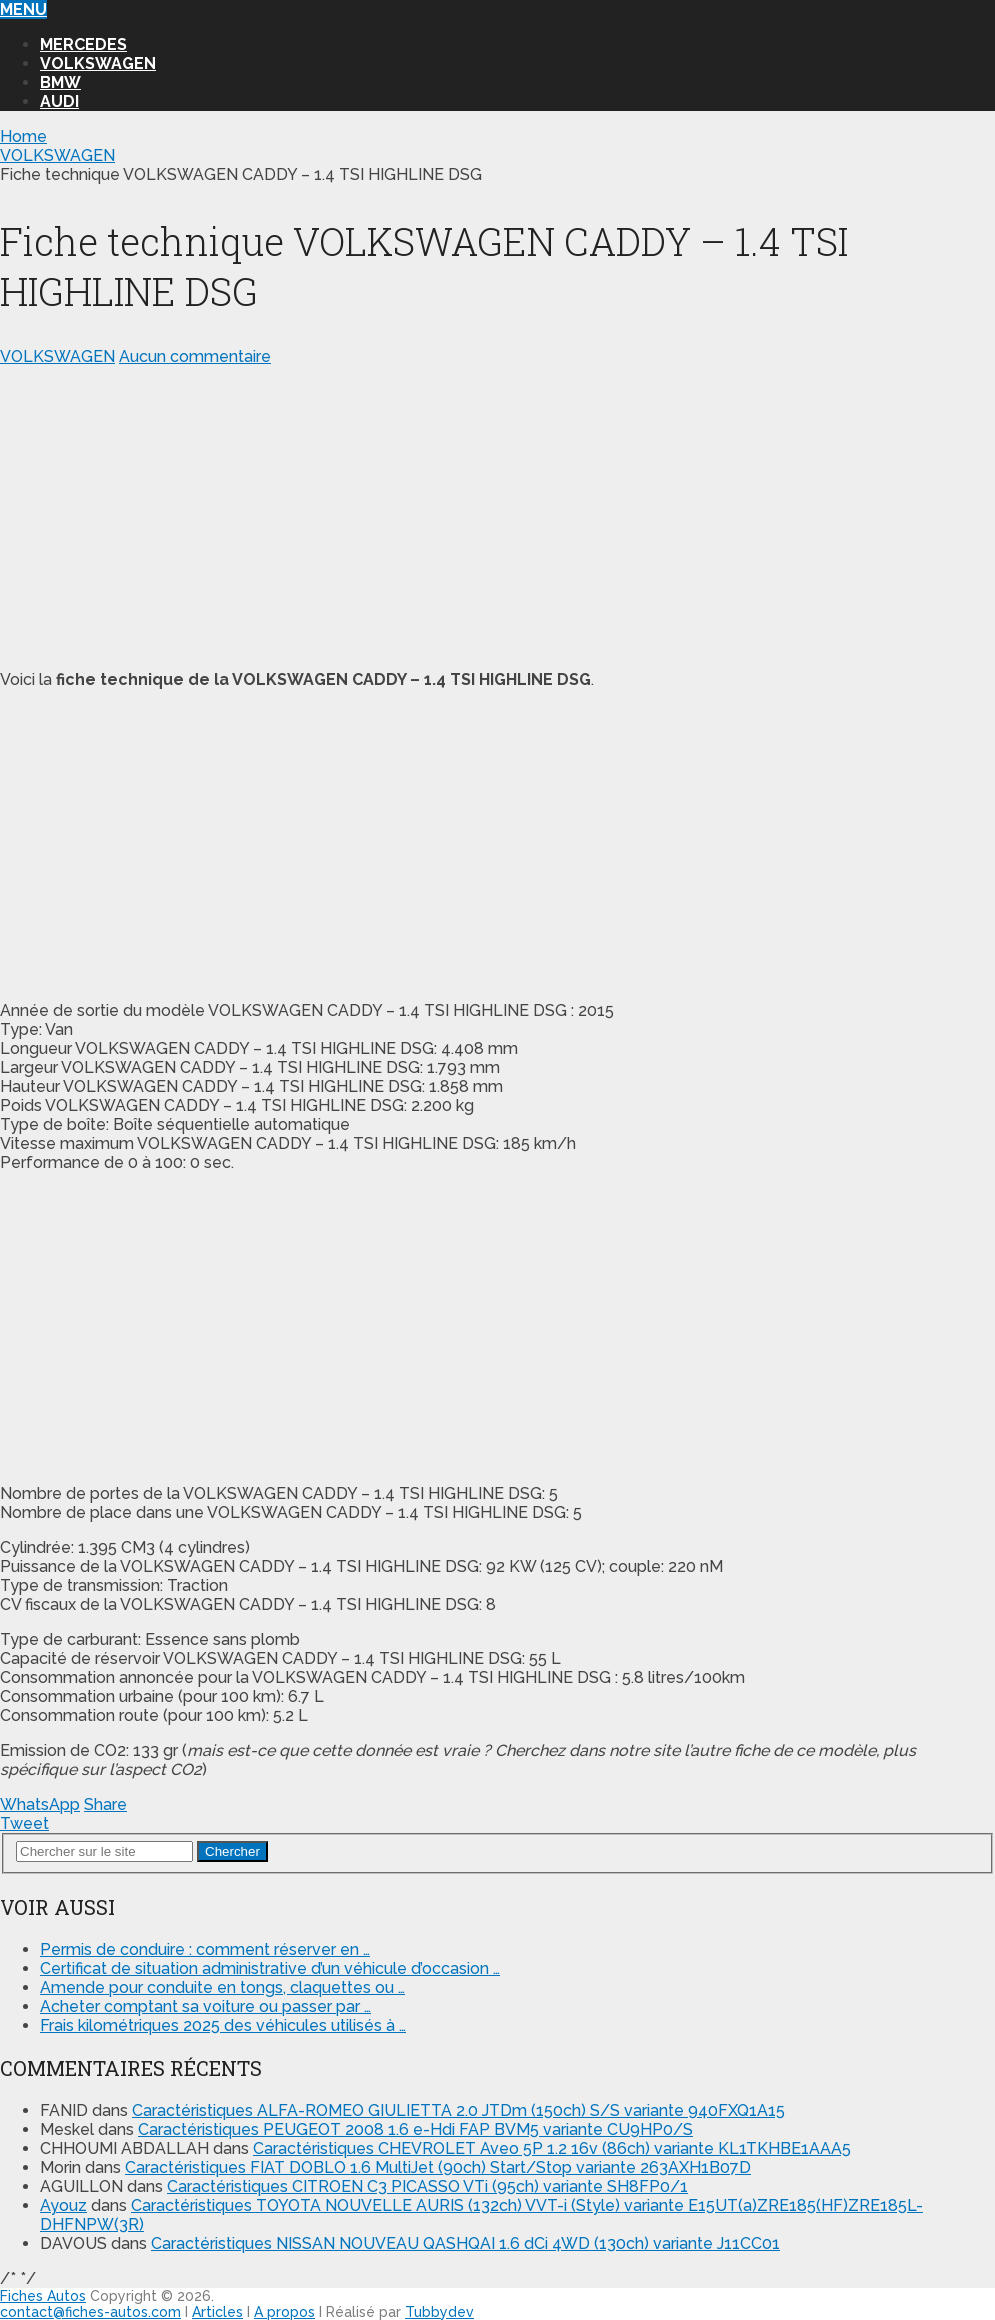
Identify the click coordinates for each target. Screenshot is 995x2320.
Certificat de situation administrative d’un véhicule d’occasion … (270, 1968)
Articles (217, 2312)
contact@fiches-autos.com (90, 2312)
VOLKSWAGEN (98, 63)
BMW (60, 82)
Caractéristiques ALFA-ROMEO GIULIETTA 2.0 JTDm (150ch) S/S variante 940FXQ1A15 (458, 2110)
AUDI (59, 101)
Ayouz (63, 2205)
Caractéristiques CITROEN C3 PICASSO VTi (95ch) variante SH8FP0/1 (427, 2186)
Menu (23, 9)
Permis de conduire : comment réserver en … (205, 1949)
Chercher (232, 1851)
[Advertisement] (497, 514)
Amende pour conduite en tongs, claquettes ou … (222, 1987)
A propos (284, 2312)
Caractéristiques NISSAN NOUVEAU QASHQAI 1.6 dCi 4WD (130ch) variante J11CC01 (465, 2243)
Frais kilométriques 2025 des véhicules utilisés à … (223, 2025)
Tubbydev (439, 2312)
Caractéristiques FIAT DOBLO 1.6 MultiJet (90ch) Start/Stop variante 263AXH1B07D (438, 2167)
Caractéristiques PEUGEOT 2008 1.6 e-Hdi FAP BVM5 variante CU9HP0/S (415, 2129)
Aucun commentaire (195, 356)
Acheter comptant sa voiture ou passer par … (205, 2006)
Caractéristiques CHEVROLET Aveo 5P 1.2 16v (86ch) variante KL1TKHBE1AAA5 (552, 2148)
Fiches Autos (43, 2296)
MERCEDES (83, 44)
